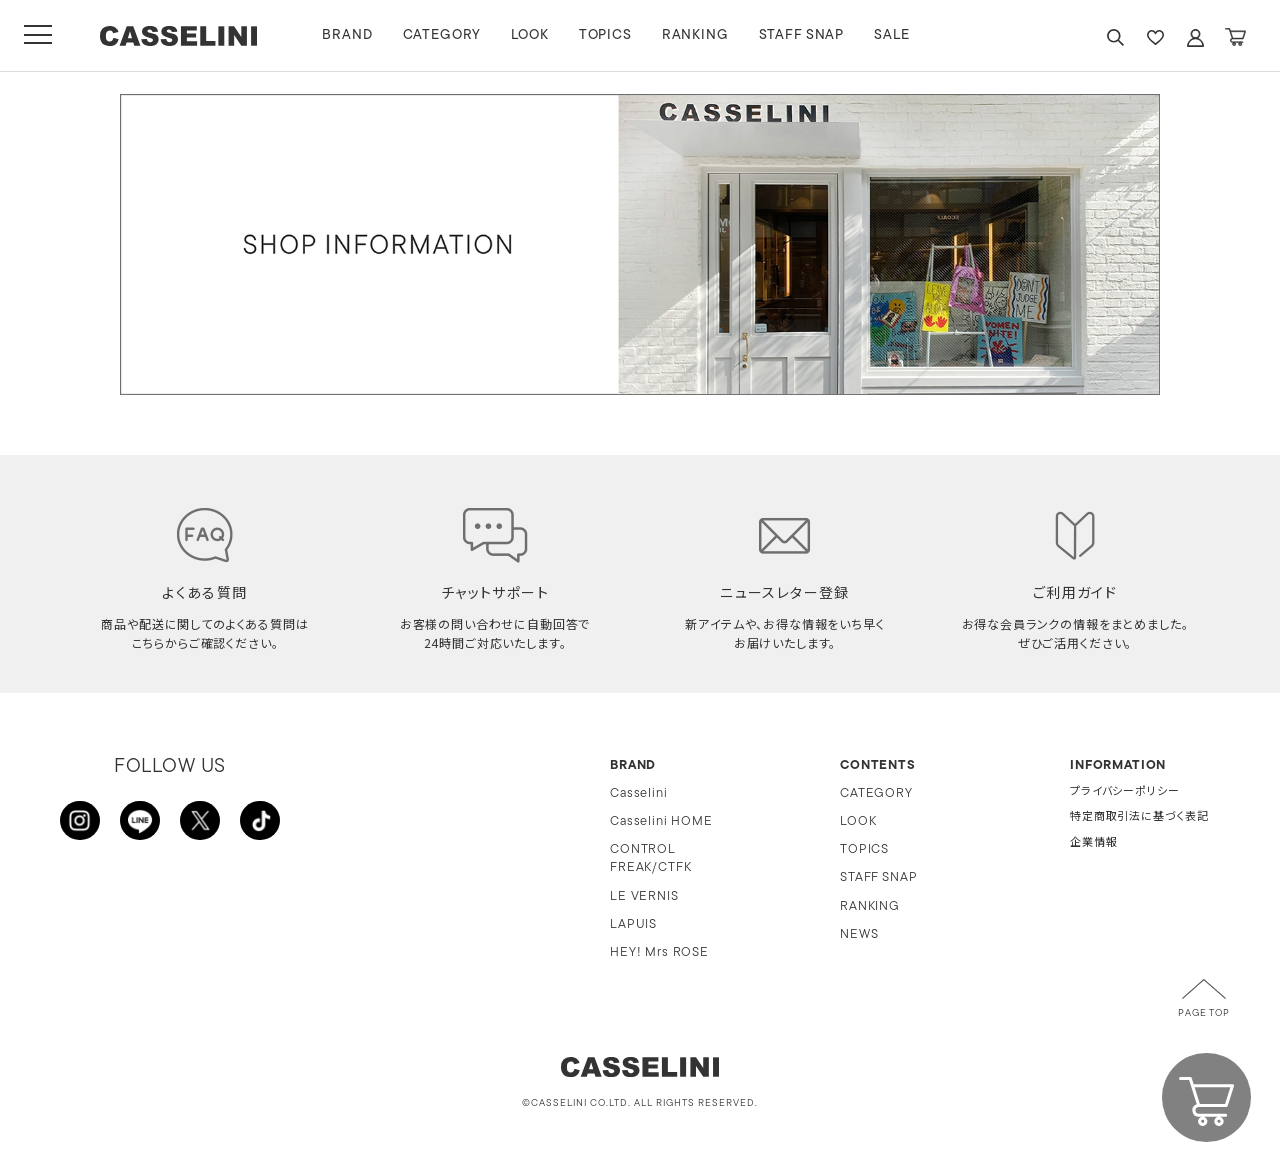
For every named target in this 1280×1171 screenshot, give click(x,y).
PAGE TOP (1204, 1013)
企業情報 (1093, 843)
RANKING (696, 35)
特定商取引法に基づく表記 (1139, 817)
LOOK (531, 35)
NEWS (859, 934)
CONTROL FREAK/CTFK (650, 858)
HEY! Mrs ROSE (659, 952)
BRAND (349, 35)
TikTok (260, 821)
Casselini (639, 793)
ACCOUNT (1195, 37)
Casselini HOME (661, 821)
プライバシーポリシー (1124, 792)
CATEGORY (443, 35)
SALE (893, 35)
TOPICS (606, 35)
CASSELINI (179, 36)
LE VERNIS (644, 896)
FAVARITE (1155, 37)
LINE (140, 821)
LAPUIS (633, 924)
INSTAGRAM (80, 821)
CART (1235, 37)
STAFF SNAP (802, 35)
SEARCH (1115, 37)
